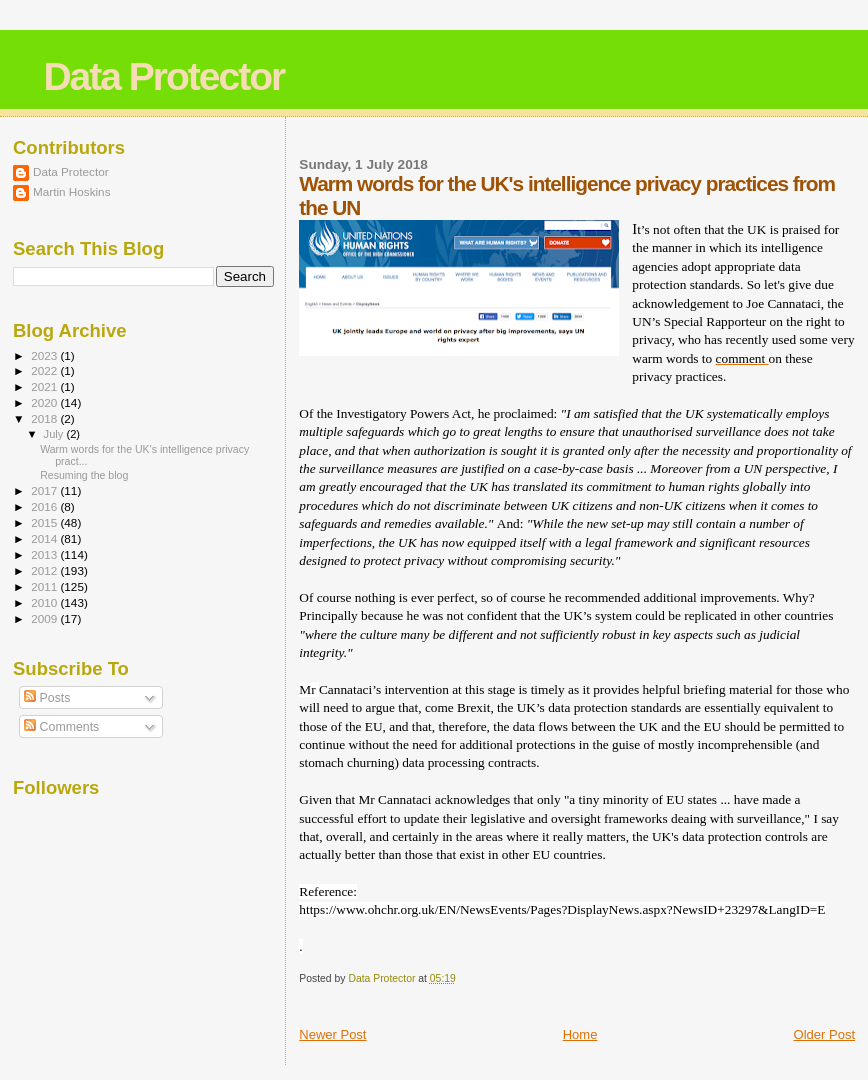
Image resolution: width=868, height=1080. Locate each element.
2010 (45, 602)
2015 (45, 522)
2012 (45, 570)
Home (580, 1034)
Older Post (824, 1034)
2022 (45, 370)
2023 (45, 355)
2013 (45, 554)
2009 (45, 618)
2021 (45, 386)
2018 (45, 418)
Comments (61, 727)
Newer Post (332, 1034)
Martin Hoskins (72, 191)
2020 (45, 402)
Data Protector (163, 76)
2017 (45, 490)
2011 (45, 586)
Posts (47, 698)
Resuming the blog (84, 475)
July (55, 434)
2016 (45, 506)
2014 (45, 538)
